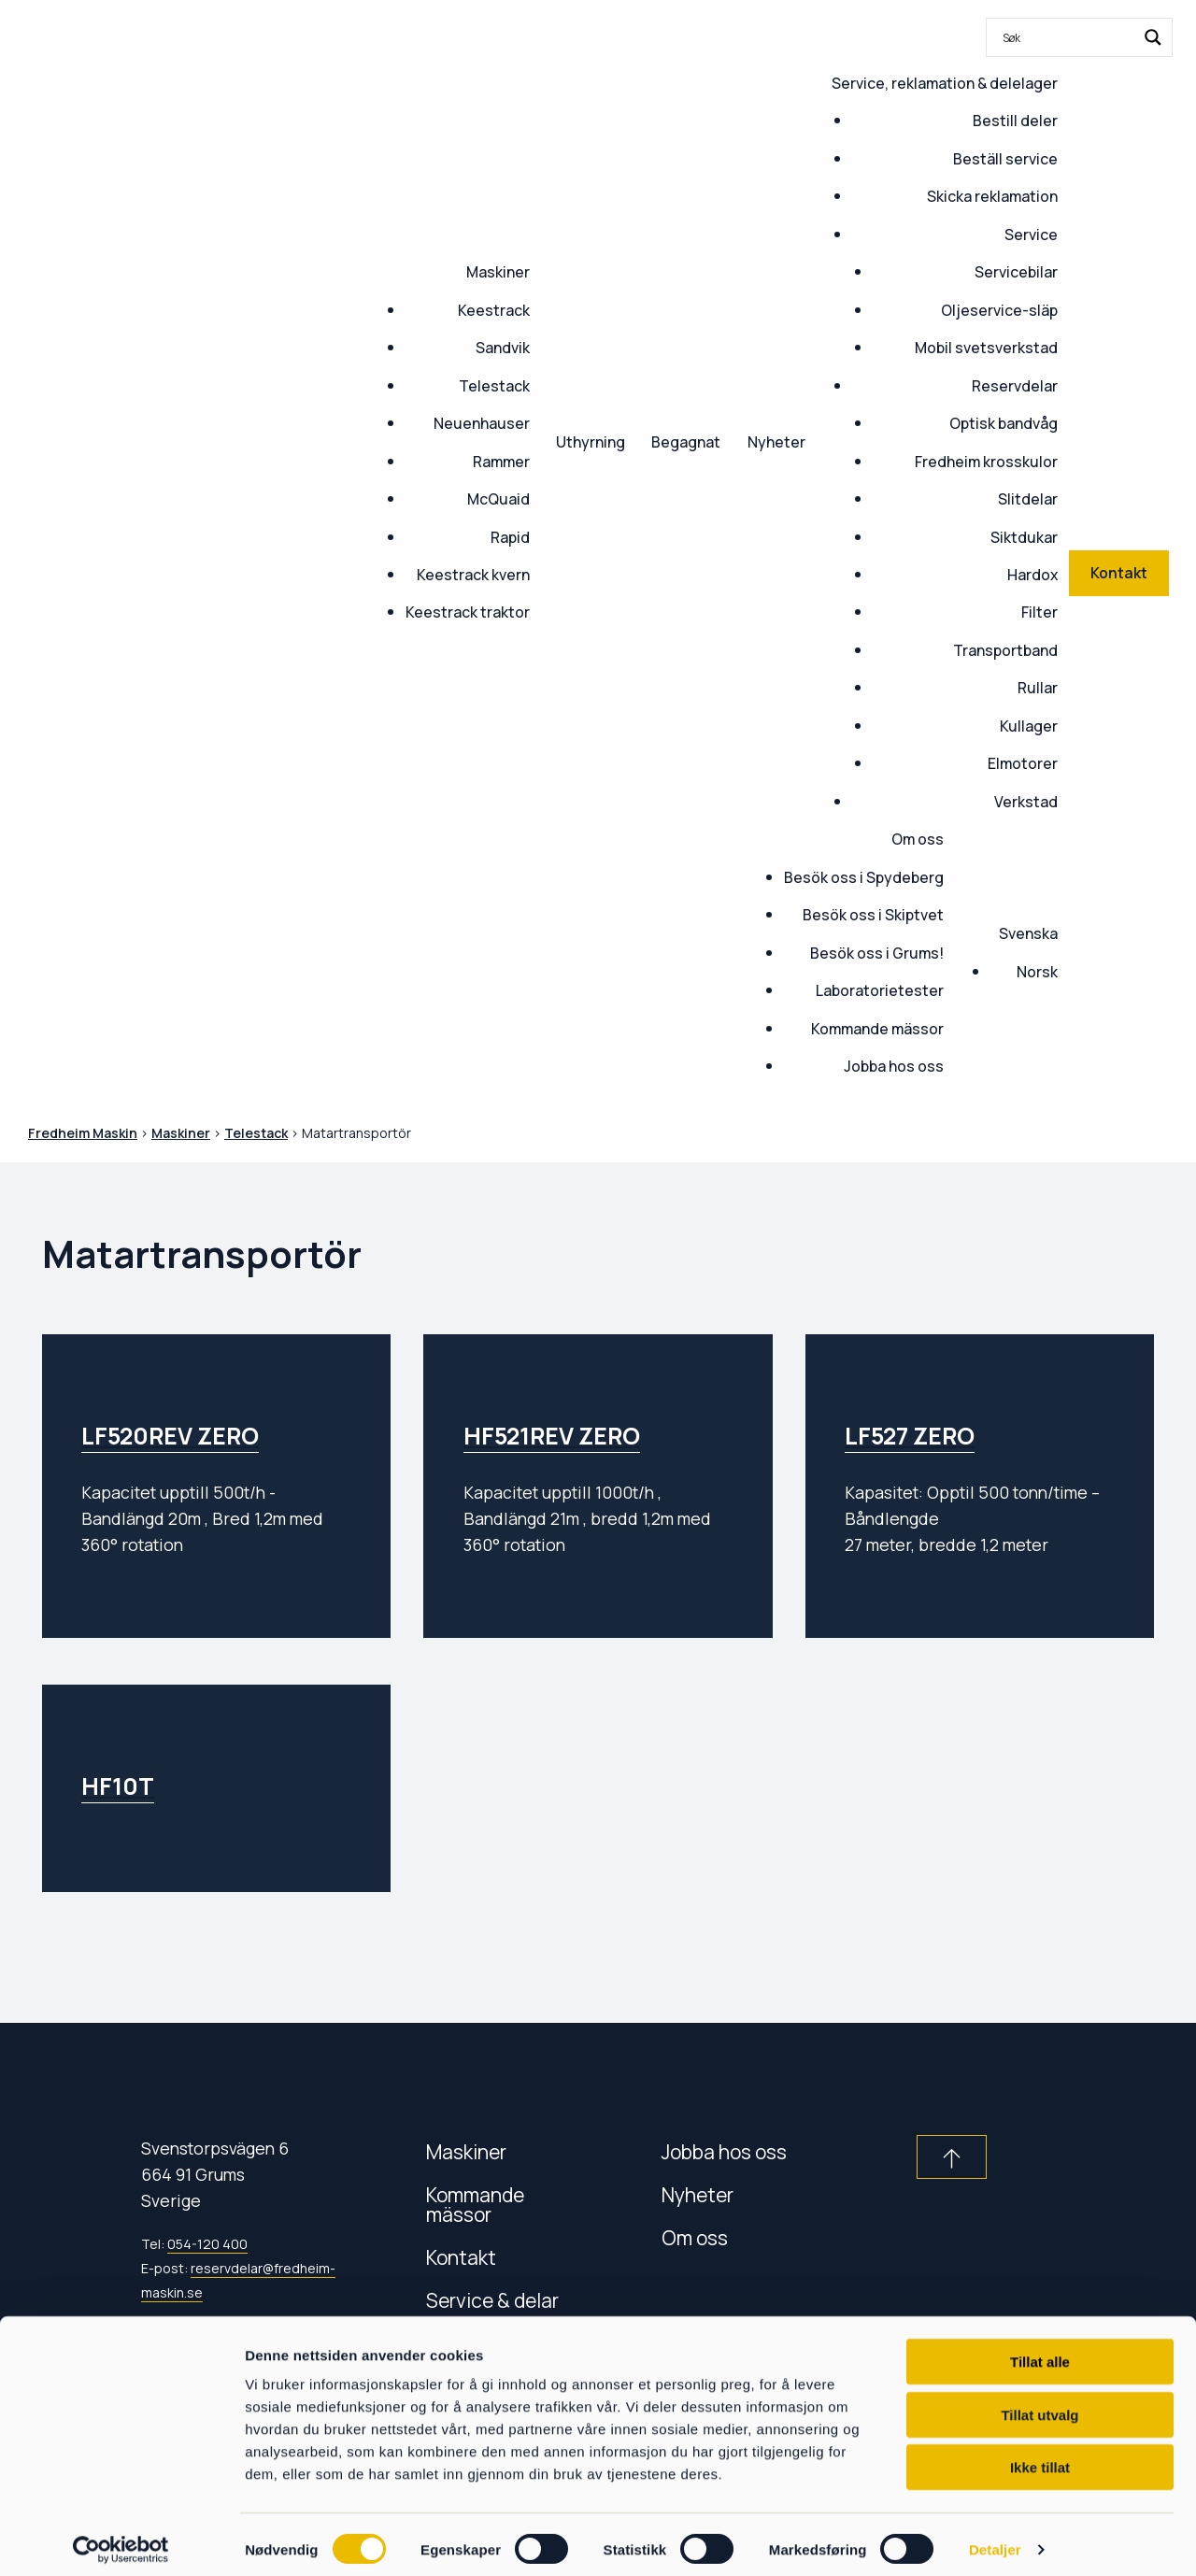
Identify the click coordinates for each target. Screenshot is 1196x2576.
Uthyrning (590, 442)
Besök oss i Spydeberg (864, 877)
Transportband (1005, 650)
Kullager (1029, 726)
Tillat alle (1040, 2351)
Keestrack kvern (473, 574)
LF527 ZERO (910, 1435)
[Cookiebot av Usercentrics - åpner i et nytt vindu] (121, 2540)
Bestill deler (1015, 120)
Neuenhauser (482, 423)
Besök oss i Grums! (877, 953)
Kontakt (461, 2256)
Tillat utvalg (1039, 2404)
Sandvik (503, 347)
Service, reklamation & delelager (945, 83)
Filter (1039, 612)
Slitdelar (1028, 499)
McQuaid (498, 499)
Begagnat (685, 442)
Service (1031, 234)
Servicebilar (1016, 272)
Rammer (501, 461)
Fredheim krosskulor (986, 461)
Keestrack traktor (468, 612)
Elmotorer (1023, 763)
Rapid (510, 537)
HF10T (117, 1786)
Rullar (1038, 687)
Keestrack (494, 310)
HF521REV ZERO (551, 1435)
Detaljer (995, 2539)
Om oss (917, 839)
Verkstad (1026, 801)
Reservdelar (1015, 386)
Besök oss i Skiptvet (873, 914)
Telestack (494, 386)
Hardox (1032, 574)
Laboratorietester (880, 990)
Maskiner (498, 272)
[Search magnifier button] (1153, 37)
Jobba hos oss (894, 1066)
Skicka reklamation (992, 196)
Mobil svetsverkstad (986, 347)
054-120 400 (207, 2244)
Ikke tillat (1040, 2457)
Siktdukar (1024, 537)
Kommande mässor (877, 1028)
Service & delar (492, 2299)
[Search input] (1067, 37)
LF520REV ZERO (170, 1435)
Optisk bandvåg (1003, 423)
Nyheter (776, 442)
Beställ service (1005, 159)
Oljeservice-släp (999, 310)
